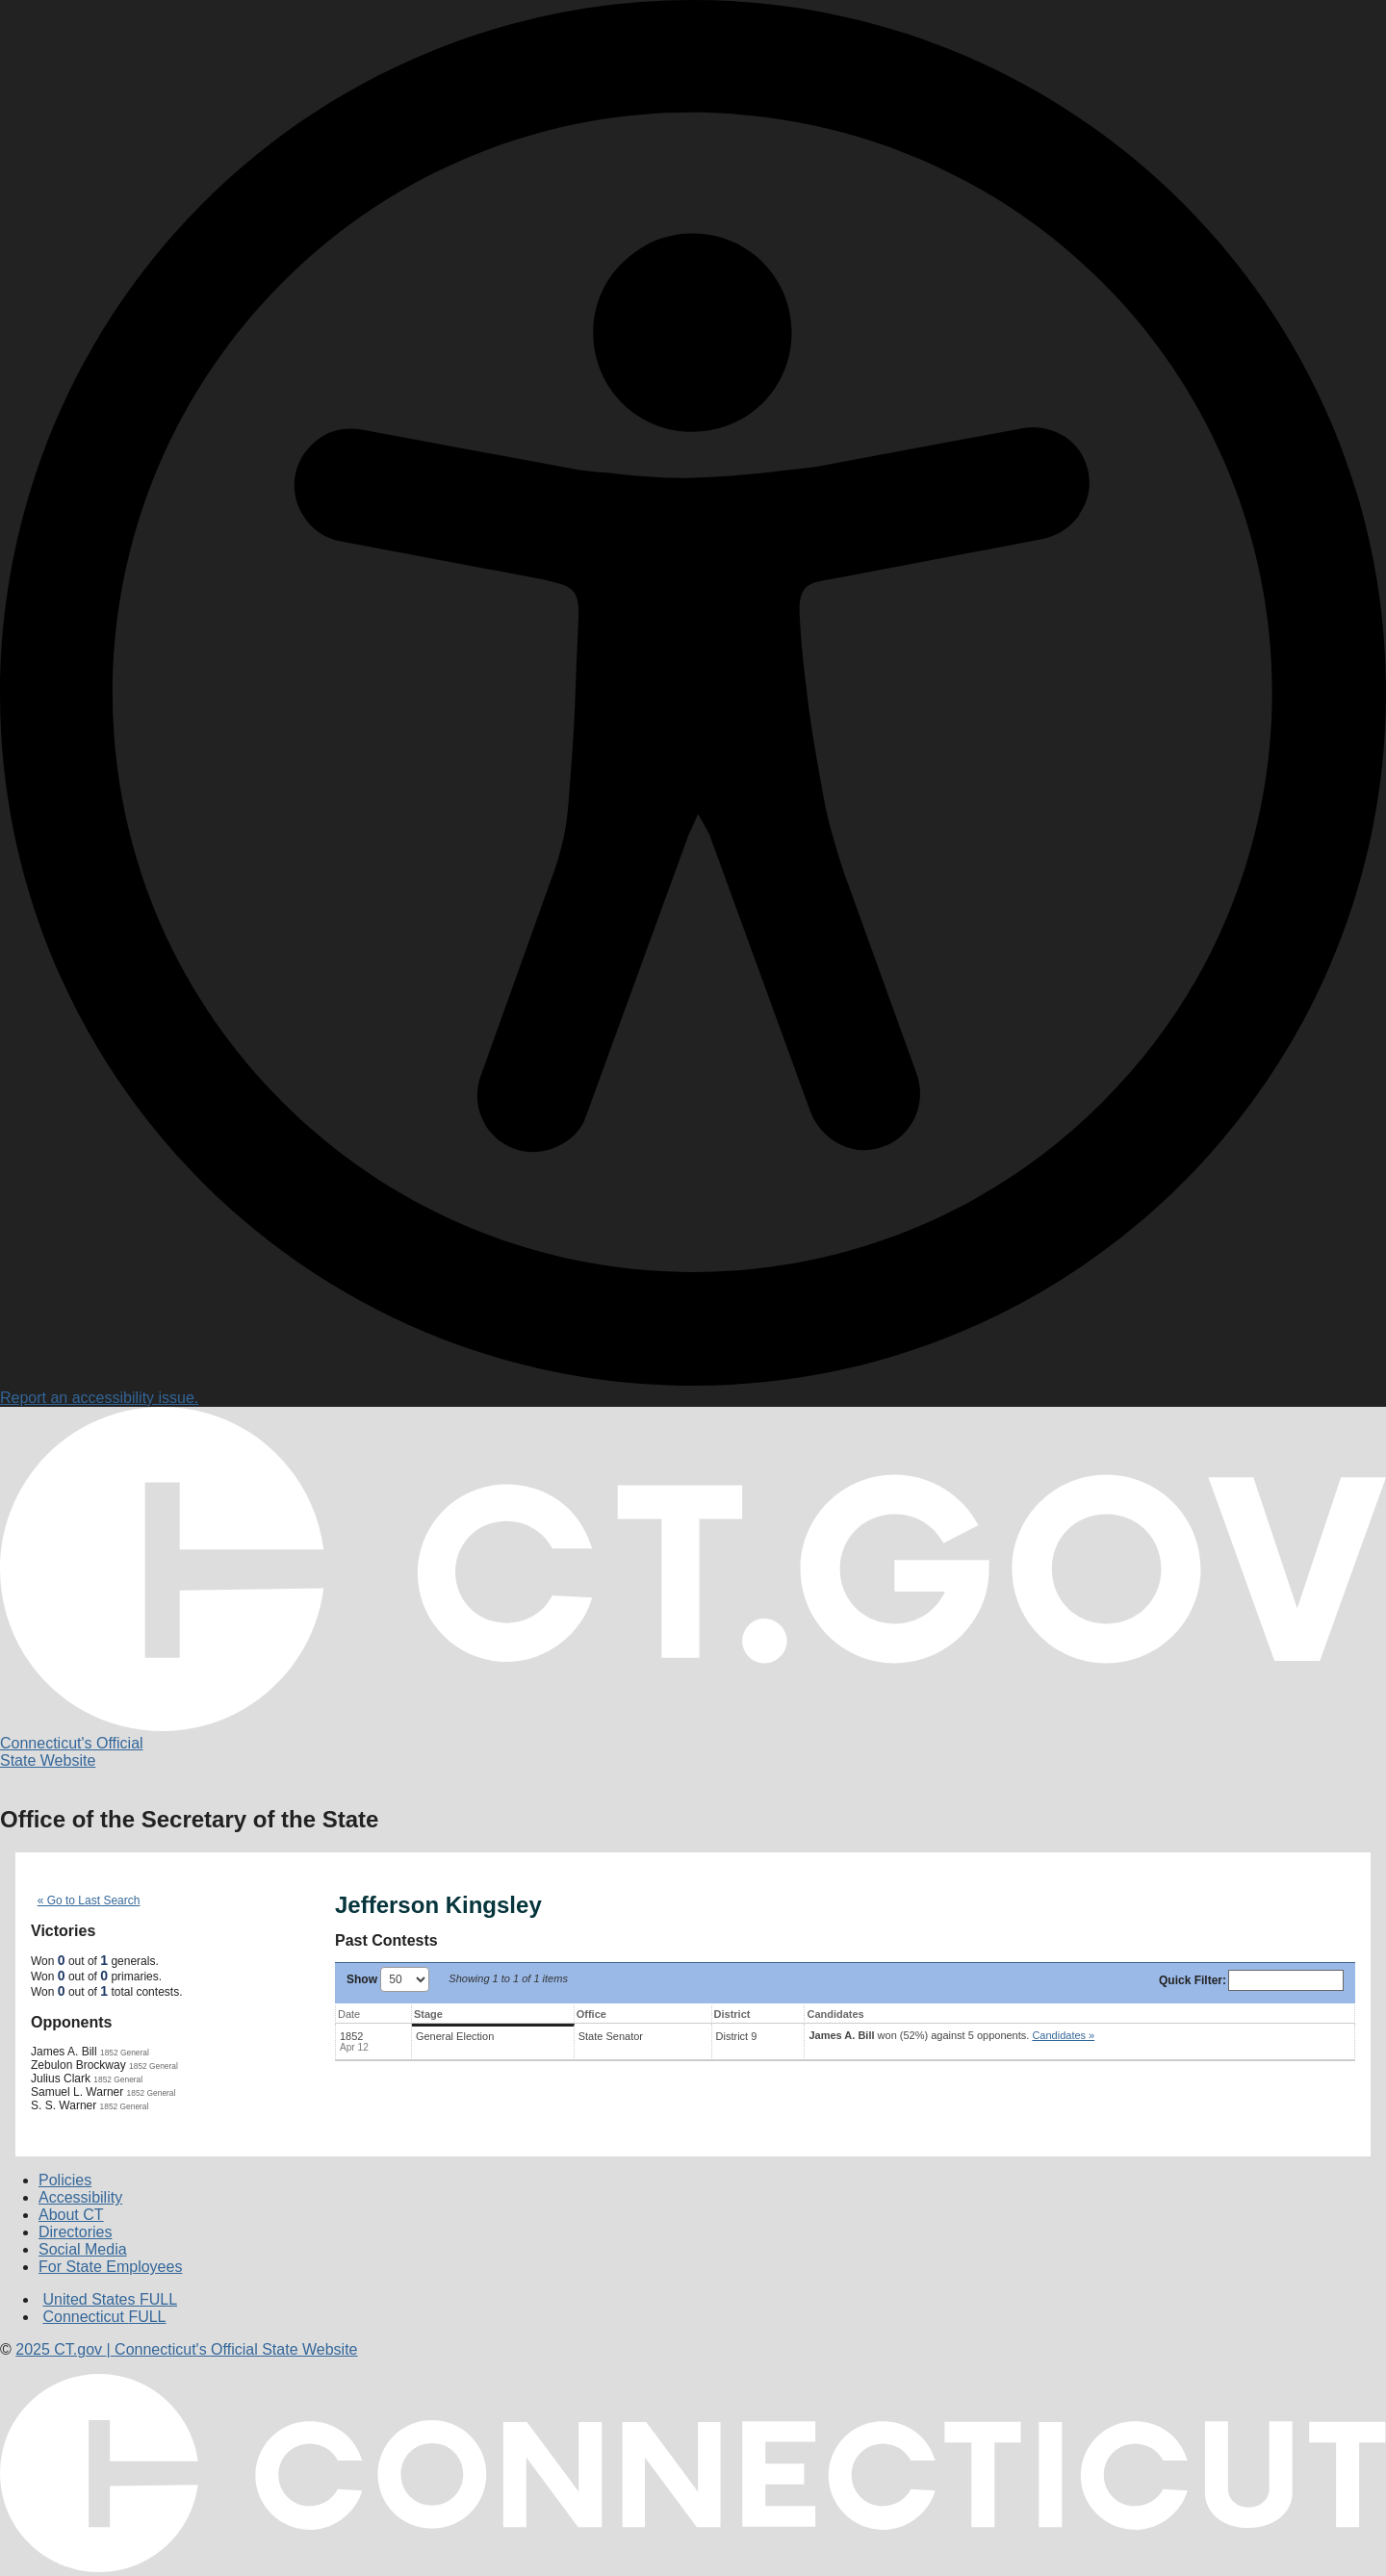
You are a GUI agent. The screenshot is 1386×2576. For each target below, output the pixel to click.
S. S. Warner (63, 2105)
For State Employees (110, 2266)
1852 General (124, 2052)
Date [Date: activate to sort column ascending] (349, 2014)
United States (109, 2299)
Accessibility (80, 2197)
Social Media (82, 2249)
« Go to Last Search (89, 1900)
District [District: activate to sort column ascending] (732, 2014)
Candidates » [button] (1063, 2035)
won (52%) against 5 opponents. (951, 2035)
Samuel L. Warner (77, 2092)
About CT (71, 2214)
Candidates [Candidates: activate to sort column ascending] (835, 2014)
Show (387, 1979)
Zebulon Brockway (78, 2065)
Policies (64, 2180)
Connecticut (104, 2316)
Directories (75, 2232)
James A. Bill (64, 2051)
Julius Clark (60, 2078)
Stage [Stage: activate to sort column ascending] (428, 2014)
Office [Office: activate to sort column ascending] (591, 2014)
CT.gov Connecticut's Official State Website (186, 2349)
